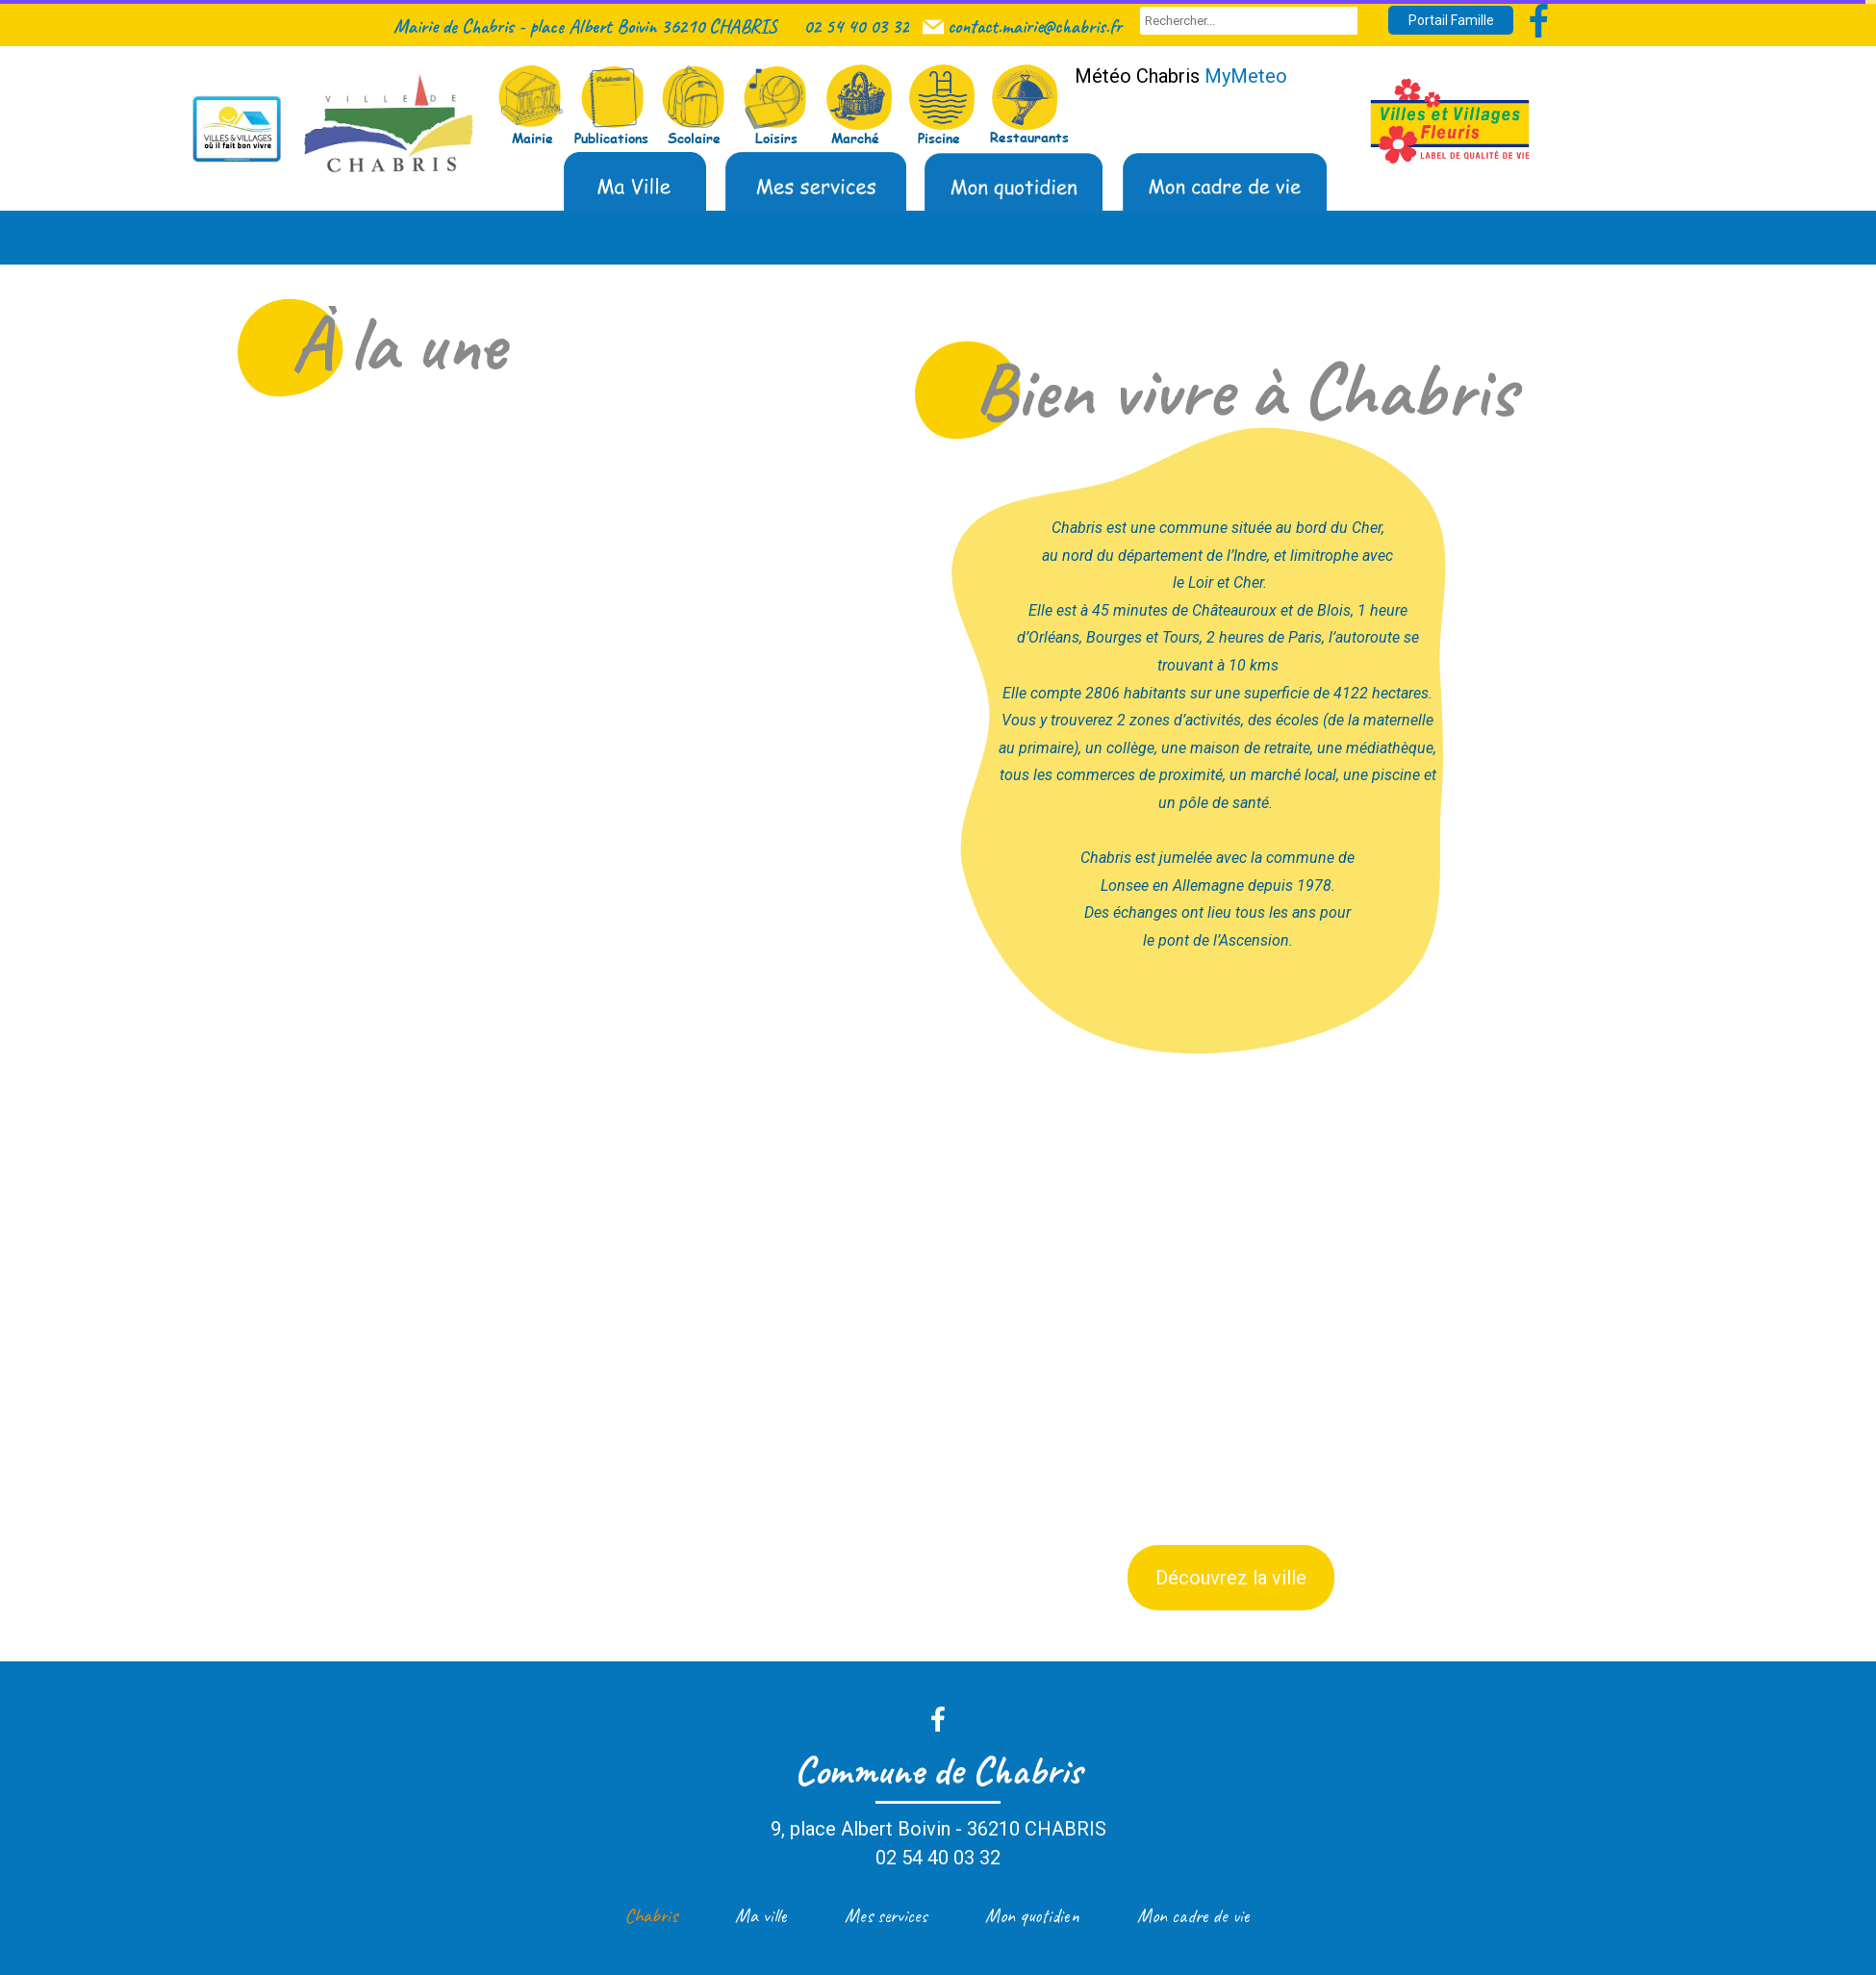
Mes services (886, 1916)
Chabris (650, 1916)
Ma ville (761, 1916)
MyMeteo (1245, 76)
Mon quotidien (1032, 1916)
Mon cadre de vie (1193, 1916)
